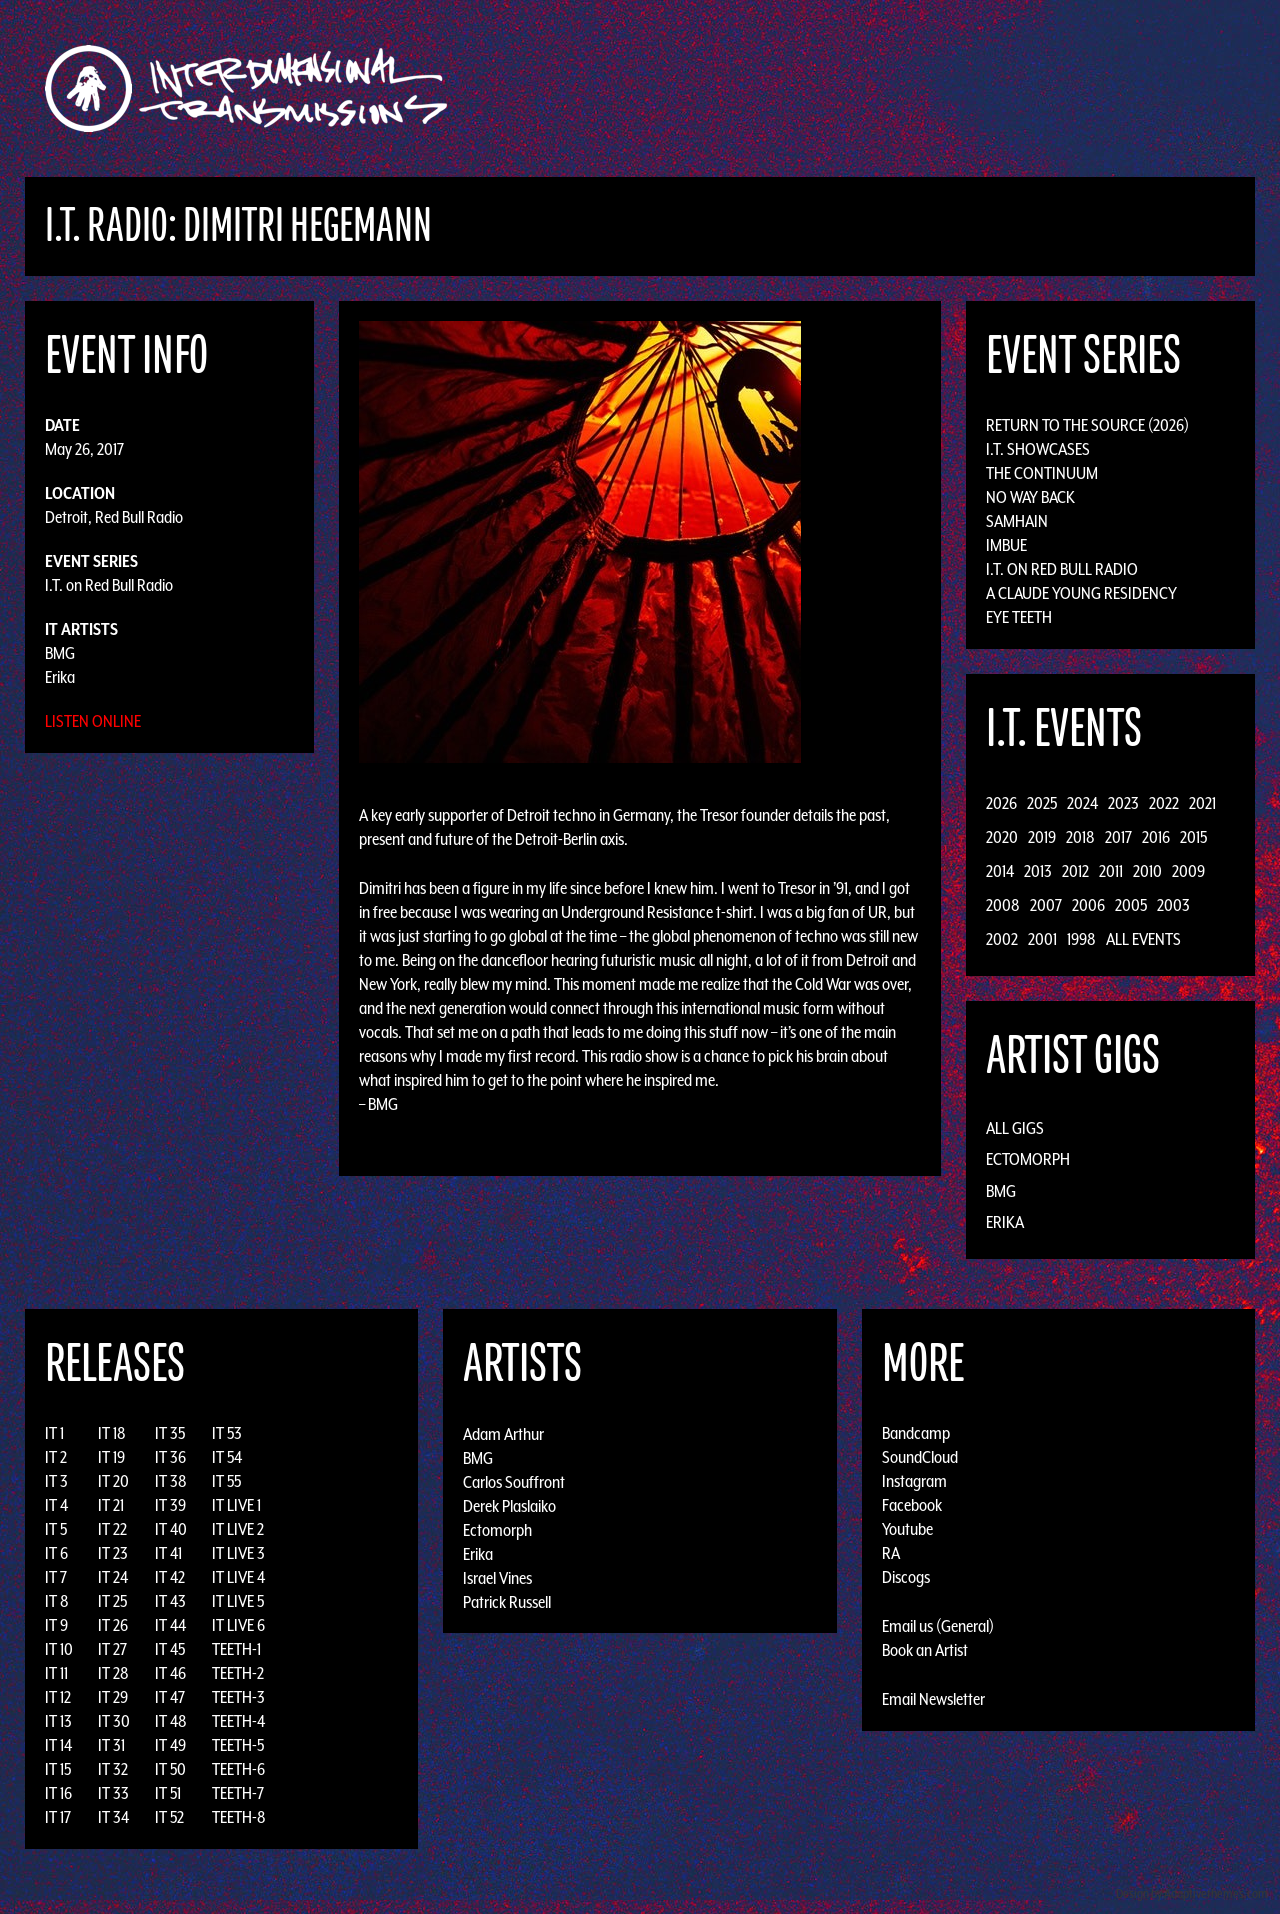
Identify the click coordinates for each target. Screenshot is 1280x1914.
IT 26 (113, 1625)
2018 (1080, 837)
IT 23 (113, 1553)
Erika (60, 677)
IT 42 (170, 1577)
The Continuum (1042, 473)
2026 (1001, 803)
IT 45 (170, 1649)
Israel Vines (497, 1577)
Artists (803, 88)
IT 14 (58, 1745)
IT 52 (169, 1817)
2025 (1042, 803)
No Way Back (1030, 497)
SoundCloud (920, 1457)
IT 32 (113, 1769)
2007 (1046, 905)
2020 (1002, 837)
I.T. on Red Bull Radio (109, 585)
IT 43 (170, 1601)
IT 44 (170, 1625)
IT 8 (57, 1601)
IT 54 (227, 1457)
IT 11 (56, 1673)
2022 (1164, 803)
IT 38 (171, 1481)
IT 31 (111, 1745)
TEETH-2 (238, 1673)
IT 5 (56, 1529)
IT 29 (113, 1697)
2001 (1042, 939)
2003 (1173, 905)
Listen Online (93, 721)
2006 (1088, 905)
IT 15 (58, 1769)
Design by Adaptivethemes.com (1192, 1893)
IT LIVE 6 (238, 1625)
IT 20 (113, 1481)
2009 (1188, 871)
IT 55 (226, 1481)
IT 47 (170, 1697)
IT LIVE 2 (238, 1529)
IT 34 (113, 1817)
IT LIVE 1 (236, 1505)
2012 (1075, 871)
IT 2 (56, 1457)
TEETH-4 (238, 1721)
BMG (60, 653)
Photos (1003, 88)
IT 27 (112, 1649)
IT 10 (59, 1649)
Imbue (1006, 545)
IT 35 (170, 1433)
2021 (1202, 803)
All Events (1143, 939)
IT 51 (168, 1793)
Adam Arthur (503, 1433)
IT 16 (58, 1793)
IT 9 (56, 1625)
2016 (1156, 837)
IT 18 (112, 1433)
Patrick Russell (507, 1601)
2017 (1118, 837)
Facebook (912, 1505)
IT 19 (111, 1457)
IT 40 (171, 1529)
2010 (1147, 871)
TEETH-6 (238, 1769)
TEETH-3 (238, 1697)
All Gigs (1015, 1128)
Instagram (914, 1481)
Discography (709, 88)
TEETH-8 (239, 1817)
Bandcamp (916, 1433)
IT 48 (171, 1721)
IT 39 (170, 1505)
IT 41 (168, 1553)
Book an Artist (925, 1650)
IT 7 (56, 1577)
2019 (1042, 837)
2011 (1111, 871)
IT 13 (58, 1721)
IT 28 (113, 1673)
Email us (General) (938, 1626)
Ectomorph (1028, 1159)
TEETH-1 (236, 1649)
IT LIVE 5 (238, 1601)
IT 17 (58, 1817)
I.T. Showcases (1038, 449)
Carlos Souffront (514, 1481)
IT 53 (227, 1433)
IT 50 (170, 1769)
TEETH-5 (238, 1745)
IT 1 (54, 1433)
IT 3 (56, 1481)
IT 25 (112, 1601)
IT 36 (170, 1457)
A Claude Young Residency (1081, 593)
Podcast (1079, 88)
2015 (1193, 837)
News (939, 88)
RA (891, 1553)
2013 (1038, 871)
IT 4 (56, 1505)
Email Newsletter (933, 1699)
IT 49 (170, 1745)
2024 (1082, 803)
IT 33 (113, 1793)
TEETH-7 (238, 1793)
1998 (1081, 939)
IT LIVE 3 (238, 1553)
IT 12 (58, 1697)
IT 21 (111, 1505)
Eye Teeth (1019, 617)
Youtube (907, 1529)
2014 (1000, 871)
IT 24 (113, 1577)
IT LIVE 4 (238, 1577)
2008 (1003, 905)
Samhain (1017, 521)
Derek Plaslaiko (509, 1505)
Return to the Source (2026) (1087, 425)
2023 (1123, 803)
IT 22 (112, 1529)
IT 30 (114, 1721)
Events (875, 88)
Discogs (906, 1577)
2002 (1002, 939)
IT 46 (170, 1673)
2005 (1131, 905)
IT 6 (56, 1553)
